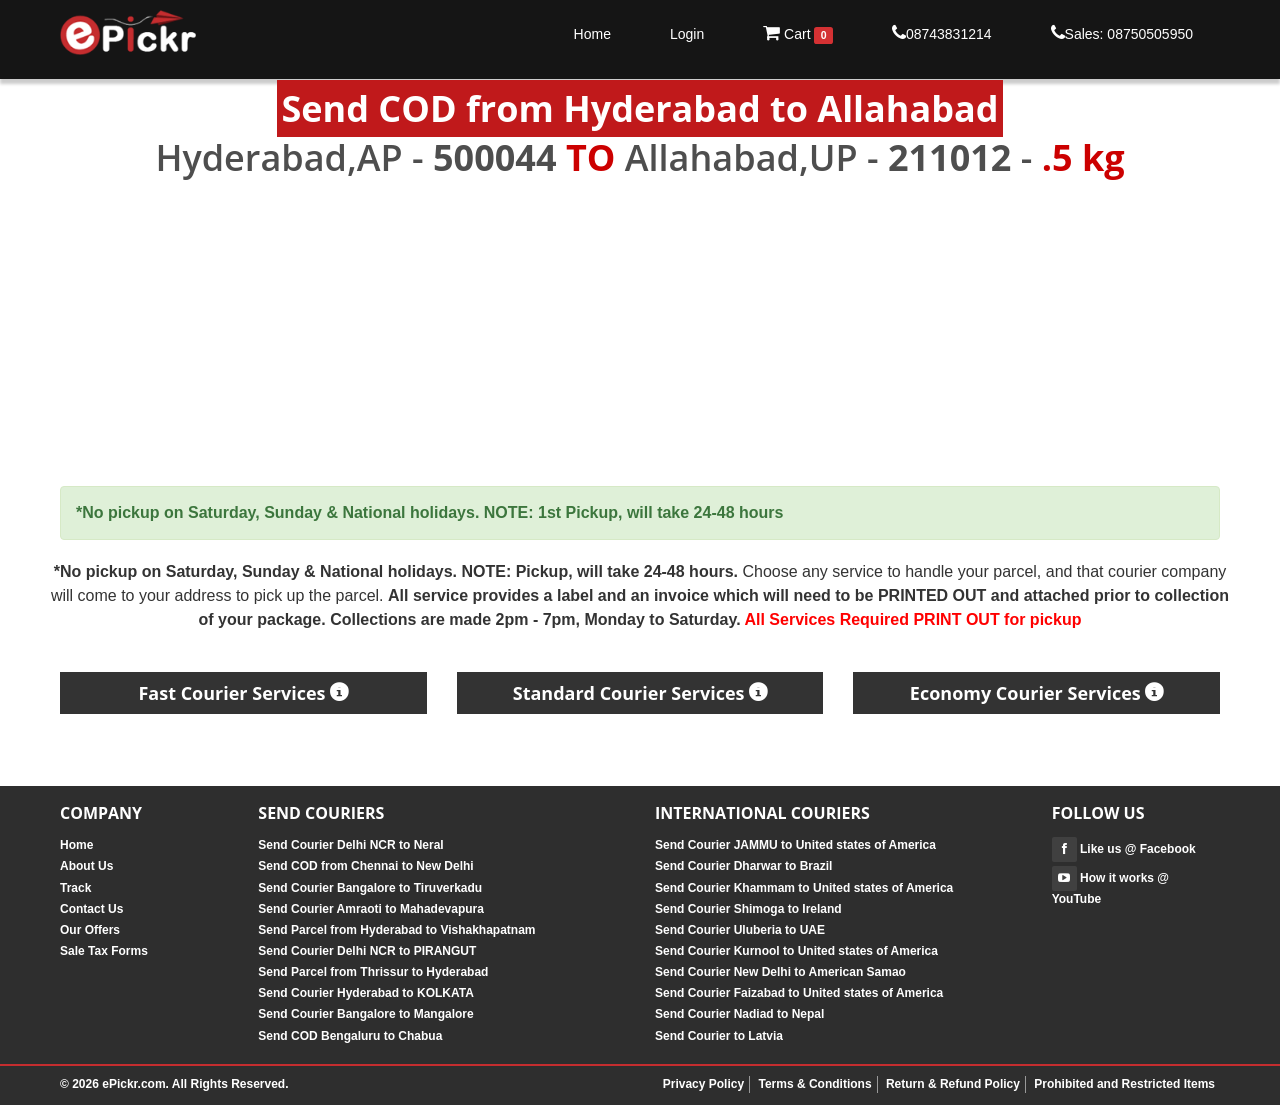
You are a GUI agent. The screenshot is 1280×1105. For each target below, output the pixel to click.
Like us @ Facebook (1124, 849)
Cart (798, 34)
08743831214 (942, 33)
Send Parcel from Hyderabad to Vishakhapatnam (396, 930)
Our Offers (90, 930)
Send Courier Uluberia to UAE (740, 930)
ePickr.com (133, 1084)
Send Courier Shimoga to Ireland (748, 909)
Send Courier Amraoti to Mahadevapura (371, 909)
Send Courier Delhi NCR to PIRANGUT (367, 951)
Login (687, 34)
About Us (86, 866)
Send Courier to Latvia (719, 1036)
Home (592, 34)
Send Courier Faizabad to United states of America (799, 993)
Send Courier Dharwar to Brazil (743, 866)
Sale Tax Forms (104, 951)
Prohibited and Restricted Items (1124, 1084)
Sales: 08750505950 (1122, 33)
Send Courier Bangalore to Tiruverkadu (370, 888)
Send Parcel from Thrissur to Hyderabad (373, 972)
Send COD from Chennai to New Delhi (365, 866)
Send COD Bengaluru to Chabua (350, 1036)
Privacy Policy (703, 1084)
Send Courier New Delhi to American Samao (780, 972)
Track (75, 888)
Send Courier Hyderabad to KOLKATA (366, 993)
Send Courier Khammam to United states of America (804, 888)
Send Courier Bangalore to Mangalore (365, 1014)
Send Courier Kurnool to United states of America (796, 951)
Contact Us (91, 909)
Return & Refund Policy (953, 1084)
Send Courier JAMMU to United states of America (795, 845)
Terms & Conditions (814, 1084)
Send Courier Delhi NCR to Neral (350, 845)
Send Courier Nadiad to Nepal (739, 1014)
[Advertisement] (640, 333)
